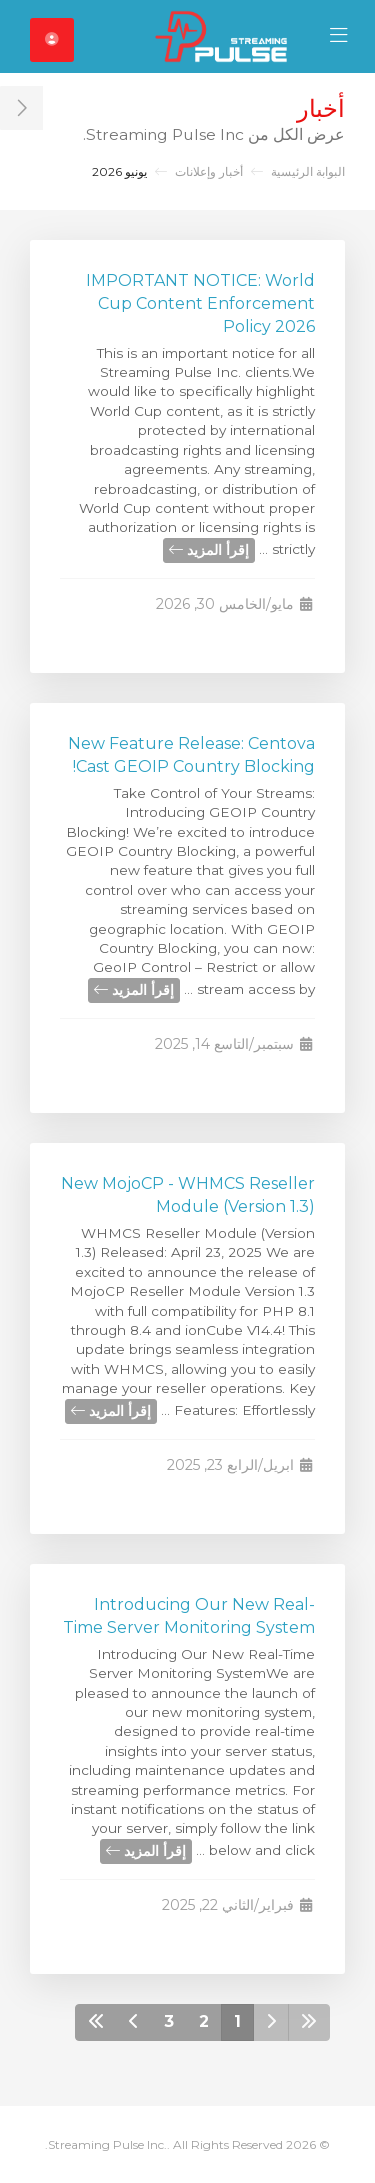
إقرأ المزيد (209, 550)
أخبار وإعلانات (209, 171)
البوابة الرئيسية (308, 171)
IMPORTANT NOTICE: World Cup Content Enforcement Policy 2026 (200, 303)
